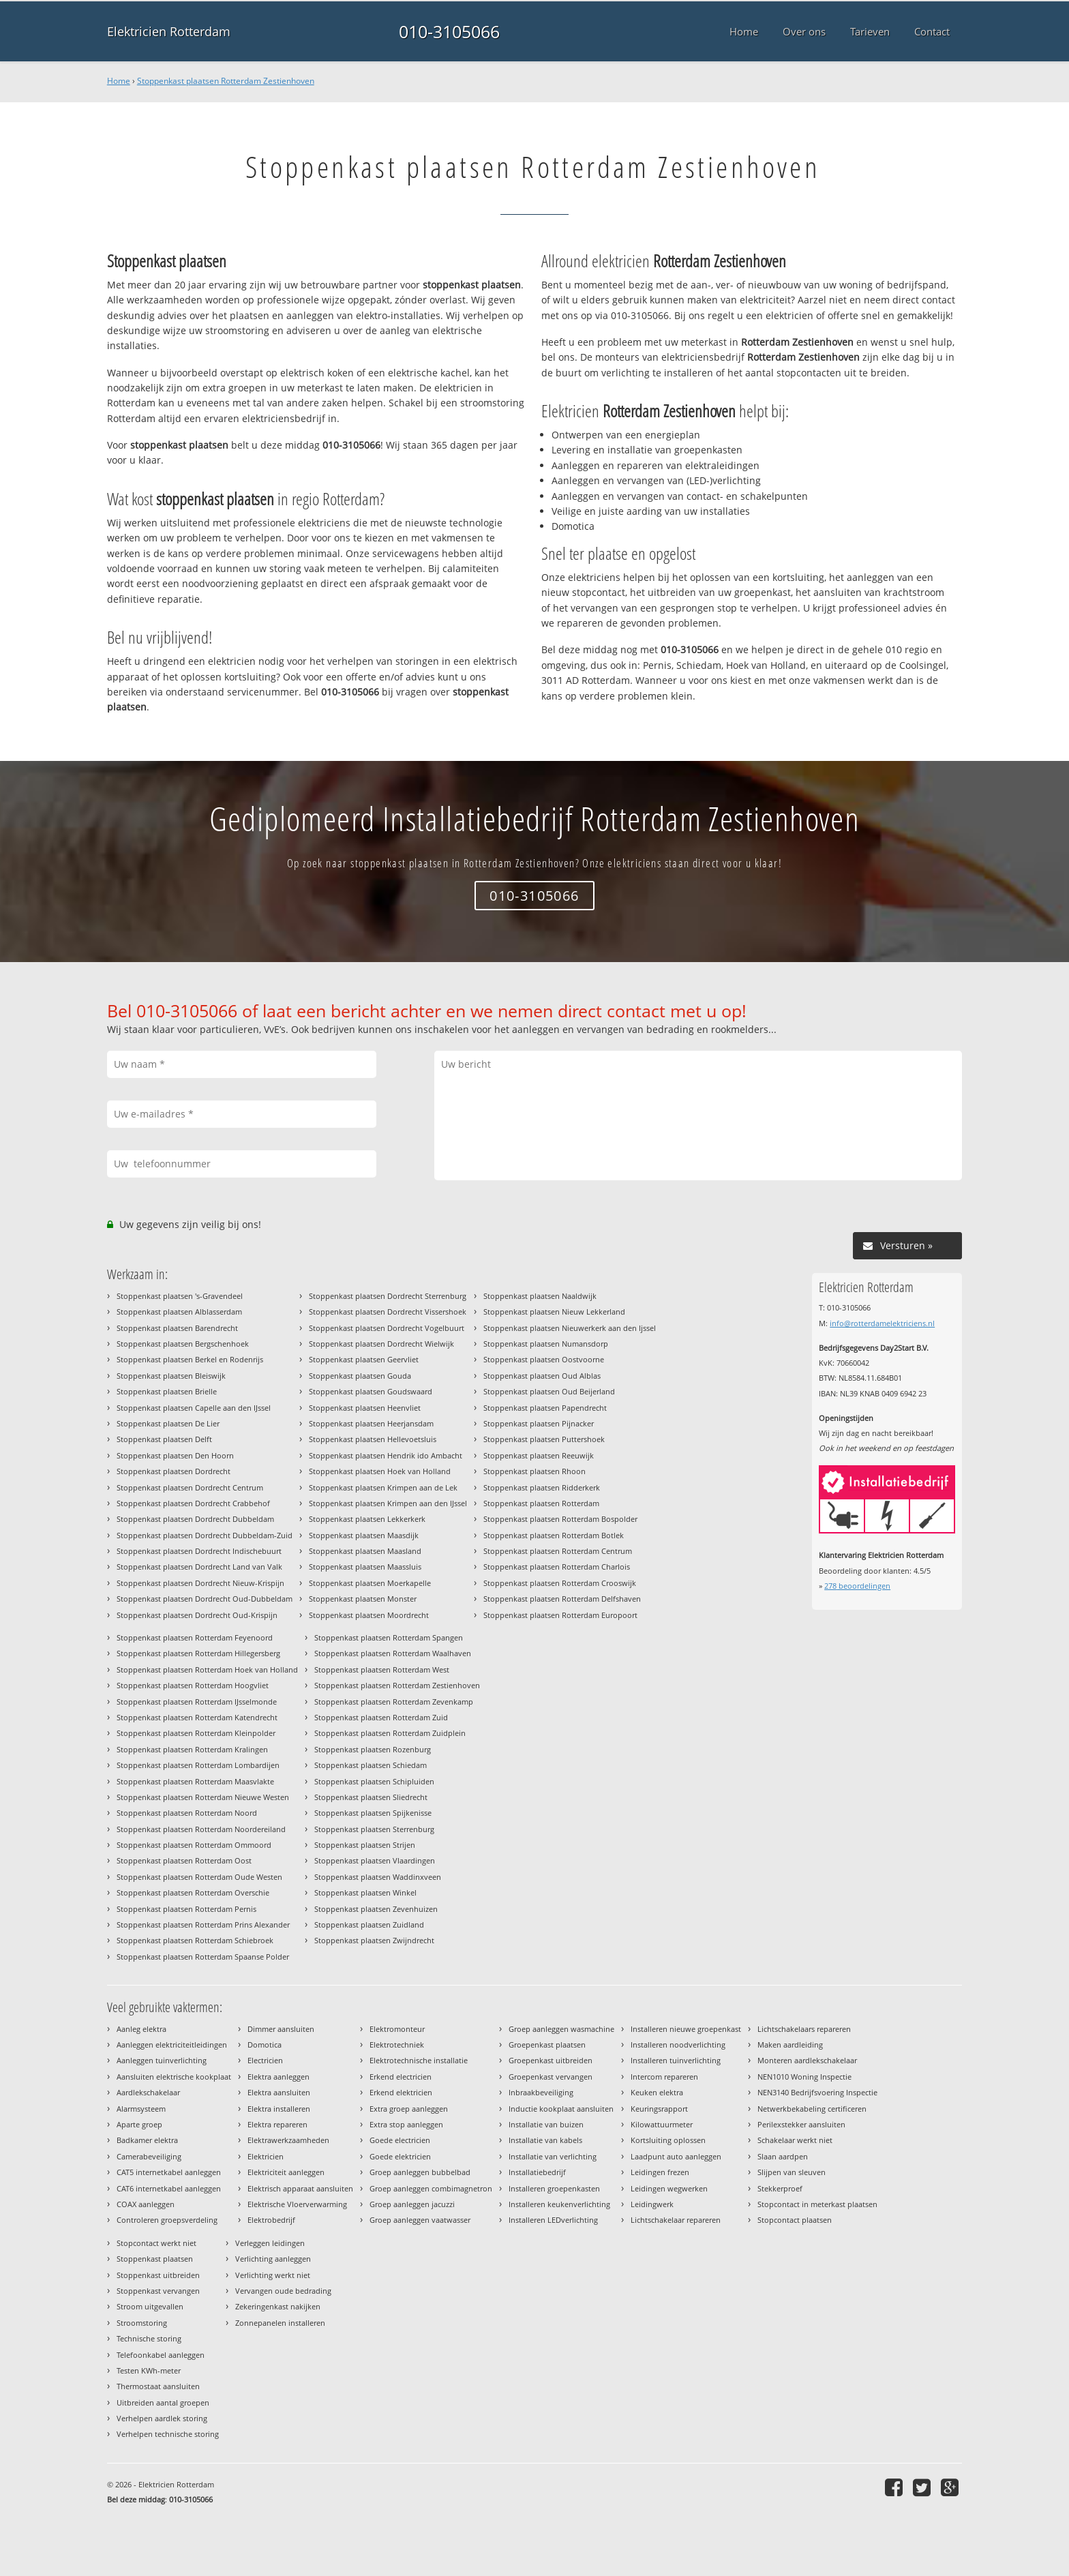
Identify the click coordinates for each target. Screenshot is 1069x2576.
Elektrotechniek (397, 2044)
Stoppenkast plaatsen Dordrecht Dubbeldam (195, 1519)
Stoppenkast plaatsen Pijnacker (538, 1423)
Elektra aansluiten (278, 2092)
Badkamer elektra (147, 2140)
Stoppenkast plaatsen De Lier (168, 1423)
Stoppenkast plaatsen (155, 2258)
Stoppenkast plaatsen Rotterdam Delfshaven (562, 1598)
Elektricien (265, 2156)
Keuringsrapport (659, 2108)
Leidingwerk (652, 2204)
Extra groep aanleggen (409, 2108)
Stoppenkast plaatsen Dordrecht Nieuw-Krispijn (200, 1583)
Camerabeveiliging (149, 2156)
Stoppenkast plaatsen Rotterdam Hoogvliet (193, 1685)
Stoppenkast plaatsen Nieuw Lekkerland (554, 1311)
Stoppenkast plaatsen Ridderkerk (541, 1487)
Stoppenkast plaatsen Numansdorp (545, 1343)
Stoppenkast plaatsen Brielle (167, 1391)
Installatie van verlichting (553, 2156)
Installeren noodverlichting (678, 2044)
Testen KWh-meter (149, 2370)
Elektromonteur (397, 2029)
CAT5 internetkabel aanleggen (169, 2172)
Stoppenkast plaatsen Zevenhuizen (376, 1909)
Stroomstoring (142, 2323)
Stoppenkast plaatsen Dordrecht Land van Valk (199, 1566)
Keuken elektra (657, 2092)
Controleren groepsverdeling (167, 2220)
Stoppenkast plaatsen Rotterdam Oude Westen (199, 1877)
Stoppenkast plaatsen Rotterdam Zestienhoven (225, 81)
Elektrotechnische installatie (419, 2060)
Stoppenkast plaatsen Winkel (365, 1892)
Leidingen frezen (660, 2172)
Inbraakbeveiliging (541, 2092)
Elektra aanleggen (278, 2076)
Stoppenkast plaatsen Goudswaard (370, 1391)
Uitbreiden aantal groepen (163, 2402)
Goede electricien (400, 2140)
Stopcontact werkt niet (156, 2243)
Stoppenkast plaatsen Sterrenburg (374, 1829)
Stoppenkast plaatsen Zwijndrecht (374, 1940)
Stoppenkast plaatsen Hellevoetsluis (372, 1439)
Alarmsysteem (141, 2108)
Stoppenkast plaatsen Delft (164, 1439)
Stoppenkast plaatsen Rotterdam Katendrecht (197, 1717)
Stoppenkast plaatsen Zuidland (369, 1924)
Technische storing (149, 2338)
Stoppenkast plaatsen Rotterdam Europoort (560, 1615)
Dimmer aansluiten (280, 2029)
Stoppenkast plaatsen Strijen (364, 1845)
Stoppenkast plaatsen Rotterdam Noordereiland (201, 1829)
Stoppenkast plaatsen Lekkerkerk (367, 1519)
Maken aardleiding (790, 2044)
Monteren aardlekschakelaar (807, 2060)
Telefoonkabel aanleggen (161, 2355)
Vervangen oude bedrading (283, 2291)
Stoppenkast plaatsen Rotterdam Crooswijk (559, 1583)
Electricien (265, 2060)
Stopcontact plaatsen (794, 2220)
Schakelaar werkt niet (794, 2140)
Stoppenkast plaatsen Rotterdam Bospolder (560, 1519)
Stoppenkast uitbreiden (158, 2275)
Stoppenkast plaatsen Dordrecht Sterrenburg (387, 1296)
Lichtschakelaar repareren (676, 2220)
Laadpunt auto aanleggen (676, 2156)
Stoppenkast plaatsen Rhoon (534, 1471)
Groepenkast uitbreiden (550, 2060)
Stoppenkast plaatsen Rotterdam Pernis (186, 1909)
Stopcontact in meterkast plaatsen (817, 2204)
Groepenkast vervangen (550, 2076)
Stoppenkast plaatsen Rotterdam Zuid (381, 1717)
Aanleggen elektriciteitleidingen (172, 2044)
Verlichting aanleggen (273, 2258)
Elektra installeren (278, 2108)
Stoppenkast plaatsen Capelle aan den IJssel (194, 1408)
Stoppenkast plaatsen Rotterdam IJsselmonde (197, 1701)
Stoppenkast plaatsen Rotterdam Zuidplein (390, 1733)
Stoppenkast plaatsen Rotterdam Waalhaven (392, 1653)
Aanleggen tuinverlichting (162, 2060)
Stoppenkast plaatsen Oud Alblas (542, 1376)
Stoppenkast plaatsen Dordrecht (173, 1471)
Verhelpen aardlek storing (162, 2418)
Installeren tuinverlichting (676, 2060)
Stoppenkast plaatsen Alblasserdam (179, 1311)
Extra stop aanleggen (406, 2124)
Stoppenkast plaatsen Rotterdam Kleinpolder (196, 1733)
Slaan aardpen (782, 2156)
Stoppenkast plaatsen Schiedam (370, 1765)
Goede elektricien (400, 2156)
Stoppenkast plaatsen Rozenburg (372, 1749)
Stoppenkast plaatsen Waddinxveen (377, 1877)
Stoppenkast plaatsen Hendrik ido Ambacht (385, 1455)
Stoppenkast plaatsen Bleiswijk (171, 1376)
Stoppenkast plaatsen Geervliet (364, 1359)
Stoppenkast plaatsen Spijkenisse (373, 1813)
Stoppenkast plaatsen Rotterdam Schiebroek (195, 1940)
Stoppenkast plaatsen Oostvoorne (543, 1359)
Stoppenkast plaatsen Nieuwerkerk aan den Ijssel (569, 1328)
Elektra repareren (277, 2124)
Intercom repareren (664, 2076)
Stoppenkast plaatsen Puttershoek (544, 1439)
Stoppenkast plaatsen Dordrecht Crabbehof (193, 1503)
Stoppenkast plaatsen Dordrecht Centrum (190, 1487)
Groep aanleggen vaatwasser (420, 2220)
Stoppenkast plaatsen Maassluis (365, 1566)
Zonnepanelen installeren (280, 2323)
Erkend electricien (401, 2076)
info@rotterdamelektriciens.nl (882, 1323)
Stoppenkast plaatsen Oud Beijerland (549, 1391)
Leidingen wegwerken (669, 2188)
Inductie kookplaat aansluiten (561, 2108)
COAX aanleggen (146, 2204)
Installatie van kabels (545, 2140)
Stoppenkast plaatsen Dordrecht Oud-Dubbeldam (204, 1598)
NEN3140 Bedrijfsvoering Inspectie (817, 2092)
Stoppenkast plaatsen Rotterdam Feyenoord (195, 1637)
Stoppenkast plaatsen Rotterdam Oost (184, 1860)
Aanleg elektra (141, 2029)
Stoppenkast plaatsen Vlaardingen (374, 1860)
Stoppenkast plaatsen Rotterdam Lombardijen (198, 1765)
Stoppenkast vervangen (158, 2291)
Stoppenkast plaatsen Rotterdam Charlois (556, 1566)
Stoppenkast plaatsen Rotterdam (541, 1503)
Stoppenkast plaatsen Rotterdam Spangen (388, 1637)
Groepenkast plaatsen (547, 2044)
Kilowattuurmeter (662, 2124)
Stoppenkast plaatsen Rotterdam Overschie (193, 1892)
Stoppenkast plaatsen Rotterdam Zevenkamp (393, 1701)
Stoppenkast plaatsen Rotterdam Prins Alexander (203, 1924)
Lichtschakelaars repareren (804, 2029)
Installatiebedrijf (537, 2172)
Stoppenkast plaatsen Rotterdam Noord (187, 1813)
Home (118, 81)
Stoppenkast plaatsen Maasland (365, 1551)
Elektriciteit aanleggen (286, 2172)
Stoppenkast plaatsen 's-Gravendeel (180, 1296)
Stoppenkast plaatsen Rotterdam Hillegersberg (198, 1653)
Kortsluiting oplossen (668, 2140)
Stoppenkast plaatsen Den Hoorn (175, 1455)
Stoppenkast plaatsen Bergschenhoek (183, 1343)
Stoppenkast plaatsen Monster (363, 1598)
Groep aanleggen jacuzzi (412, 2204)
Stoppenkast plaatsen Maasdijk (364, 1535)
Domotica (264, 2044)
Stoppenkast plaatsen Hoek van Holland (380, 1471)
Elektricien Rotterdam (168, 31)
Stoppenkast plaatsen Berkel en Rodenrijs (190, 1359)
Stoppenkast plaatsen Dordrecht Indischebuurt (199, 1551)
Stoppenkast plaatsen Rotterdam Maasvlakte (195, 1781)
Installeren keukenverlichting (559, 2204)
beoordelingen (857, 1586)
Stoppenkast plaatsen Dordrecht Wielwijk (381, 1343)
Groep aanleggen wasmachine (561, 2029)
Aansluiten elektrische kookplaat (174, 2076)
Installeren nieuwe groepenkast (686, 2029)
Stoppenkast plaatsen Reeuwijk (538, 1455)
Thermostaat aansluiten (158, 2386)
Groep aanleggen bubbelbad (420, 2172)
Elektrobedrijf (271, 2220)
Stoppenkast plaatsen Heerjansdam (371, 1423)
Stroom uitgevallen (150, 2306)
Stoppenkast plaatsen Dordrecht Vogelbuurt (386, 1328)
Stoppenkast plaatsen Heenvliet (365, 1408)
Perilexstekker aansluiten (801, 2124)
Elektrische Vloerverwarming (297, 2204)
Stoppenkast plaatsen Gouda (360, 1376)
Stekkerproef (779, 2188)
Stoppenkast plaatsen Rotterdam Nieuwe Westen (203, 1797)
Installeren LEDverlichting (553, 2220)
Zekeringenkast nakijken (277, 2306)
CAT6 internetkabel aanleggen (169, 2188)
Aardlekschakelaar (148, 2092)
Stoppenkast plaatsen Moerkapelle (370, 1583)
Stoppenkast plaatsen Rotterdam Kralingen (192, 1749)
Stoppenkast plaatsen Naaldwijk (540, 1296)
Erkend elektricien (401, 2092)
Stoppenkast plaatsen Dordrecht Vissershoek (387, 1311)
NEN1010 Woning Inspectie (804, 2076)
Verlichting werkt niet (272, 2275)
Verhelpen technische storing (168, 2434)
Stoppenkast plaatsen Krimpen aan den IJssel (388, 1503)
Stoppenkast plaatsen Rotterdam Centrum (557, 1551)
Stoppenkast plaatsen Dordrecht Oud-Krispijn (197, 1615)
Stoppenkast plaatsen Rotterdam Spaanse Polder (203, 1956)
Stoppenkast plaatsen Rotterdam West (381, 1669)
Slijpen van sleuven (791, 2172)
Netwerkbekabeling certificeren (812, 2108)
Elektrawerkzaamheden (288, 2140)
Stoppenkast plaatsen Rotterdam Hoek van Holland (207, 1669)
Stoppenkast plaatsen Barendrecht (177, 1328)
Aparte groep (139, 2124)
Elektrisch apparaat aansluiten (300, 2188)
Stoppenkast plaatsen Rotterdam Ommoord (194, 1845)
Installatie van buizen (546, 2124)
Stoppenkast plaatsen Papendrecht (545, 1408)
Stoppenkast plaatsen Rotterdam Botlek (553, 1535)
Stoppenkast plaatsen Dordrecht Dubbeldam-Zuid (204, 1535)
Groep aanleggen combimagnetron (431, 2188)
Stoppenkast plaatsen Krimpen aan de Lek (383, 1487)
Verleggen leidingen (270, 2243)
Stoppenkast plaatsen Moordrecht (369, 1615)
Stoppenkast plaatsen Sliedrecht (370, 1797)
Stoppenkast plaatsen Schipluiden (374, 1781)
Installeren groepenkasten (554, 2188)
